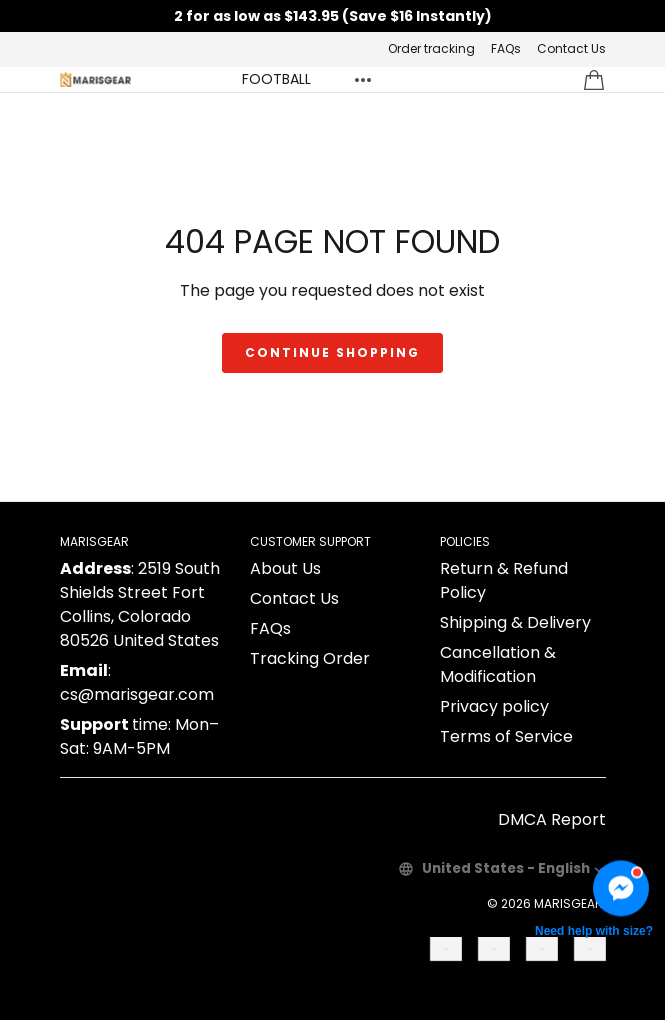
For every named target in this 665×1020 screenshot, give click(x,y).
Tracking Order (310, 658)
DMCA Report (552, 819)
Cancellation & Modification (498, 664)
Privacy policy (494, 706)
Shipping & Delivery (515, 622)
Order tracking (431, 48)
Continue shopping (332, 352)
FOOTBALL (276, 79)
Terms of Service (506, 736)
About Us (285, 568)
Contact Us (571, 48)
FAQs (506, 48)
